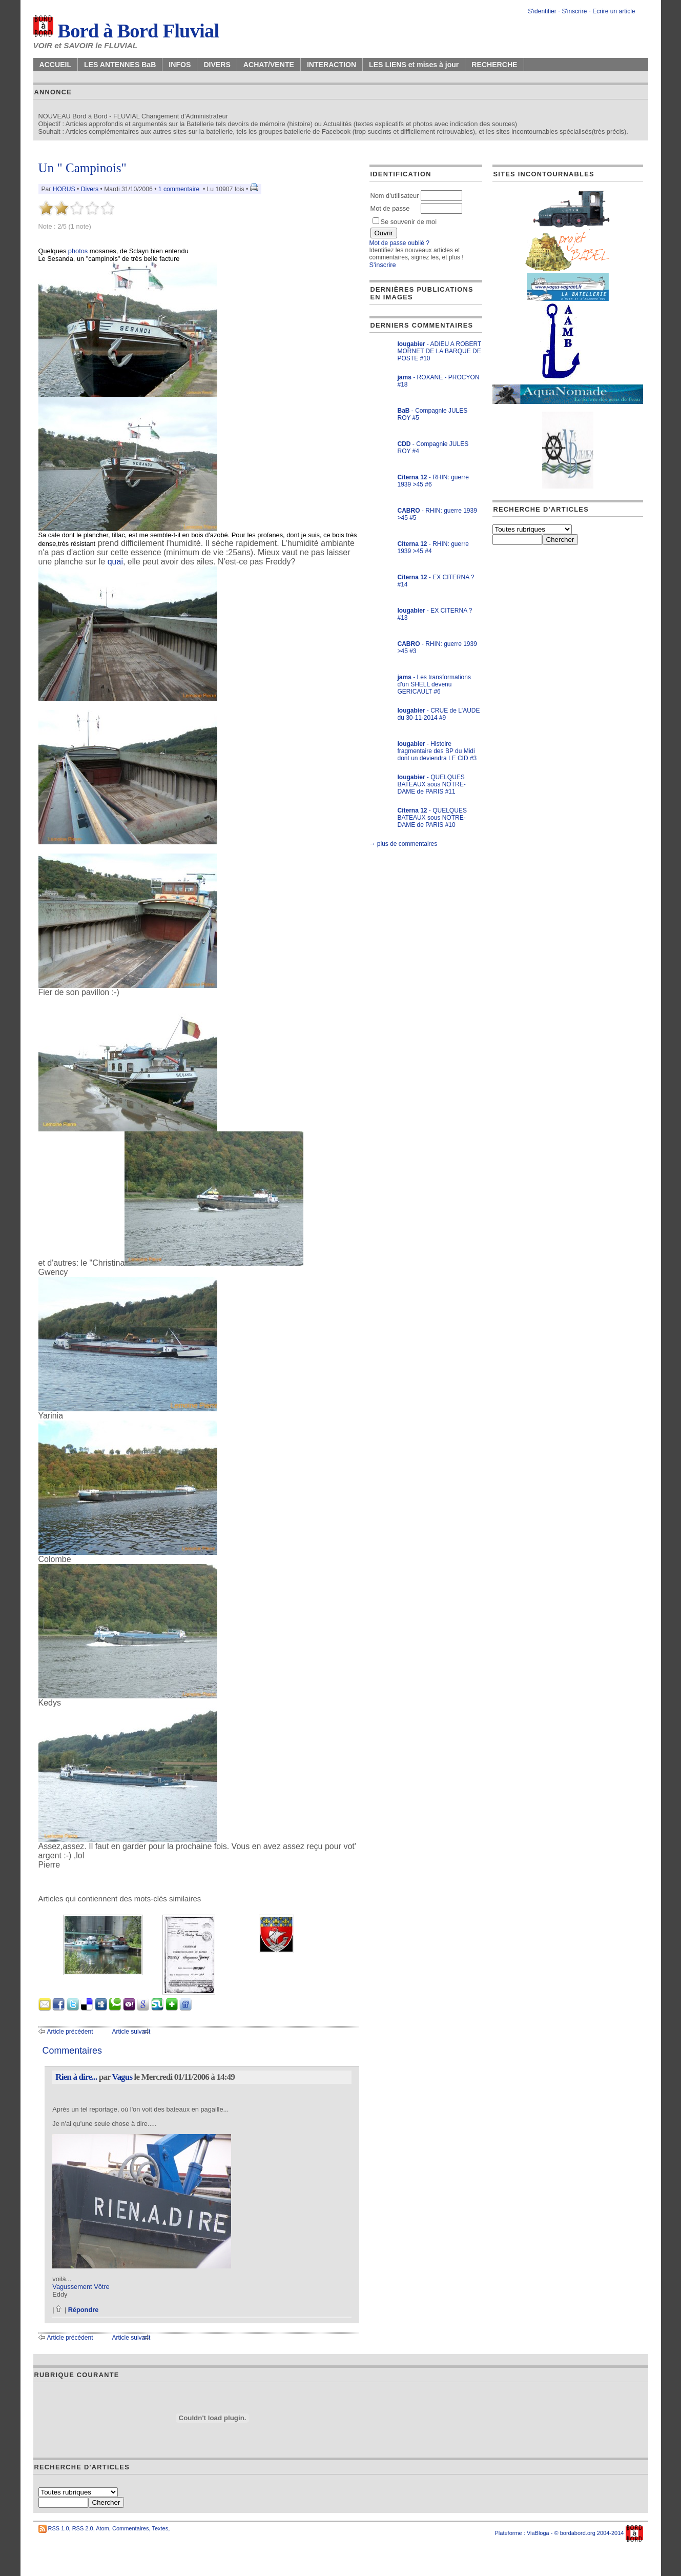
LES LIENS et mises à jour (414, 64)
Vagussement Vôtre (80, 2286)
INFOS (180, 64)
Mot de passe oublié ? (399, 243)
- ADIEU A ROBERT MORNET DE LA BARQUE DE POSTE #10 (440, 351)
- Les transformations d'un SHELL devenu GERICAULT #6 (434, 684)
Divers (89, 189)
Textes (160, 2528)
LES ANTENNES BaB (120, 64)
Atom (102, 2528)
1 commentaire (178, 189)
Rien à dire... (76, 2077)
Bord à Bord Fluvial (126, 31)
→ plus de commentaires (403, 843)
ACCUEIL (55, 64)
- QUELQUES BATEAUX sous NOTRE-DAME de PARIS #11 (432, 784)
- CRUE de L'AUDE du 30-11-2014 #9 (439, 714)
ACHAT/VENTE (268, 64)
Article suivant (131, 2031)
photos (78, 251)
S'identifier (542, 11)
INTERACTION (331, 64)
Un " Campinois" (82, 168)
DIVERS (216, 64)
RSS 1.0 (58, 2528)
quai (115, 561)
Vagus (122, 2077)
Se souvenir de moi (405, 222)
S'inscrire (574, 11)
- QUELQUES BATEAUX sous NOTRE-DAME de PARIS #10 (432, 817)
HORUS (64, 189)
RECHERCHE (494, 64)
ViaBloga (538, 2533)
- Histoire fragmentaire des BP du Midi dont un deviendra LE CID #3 (437, 751)
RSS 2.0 (82, 2528)
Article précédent (70, 2031)
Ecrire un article (613, 11)
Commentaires (130, 2528)
